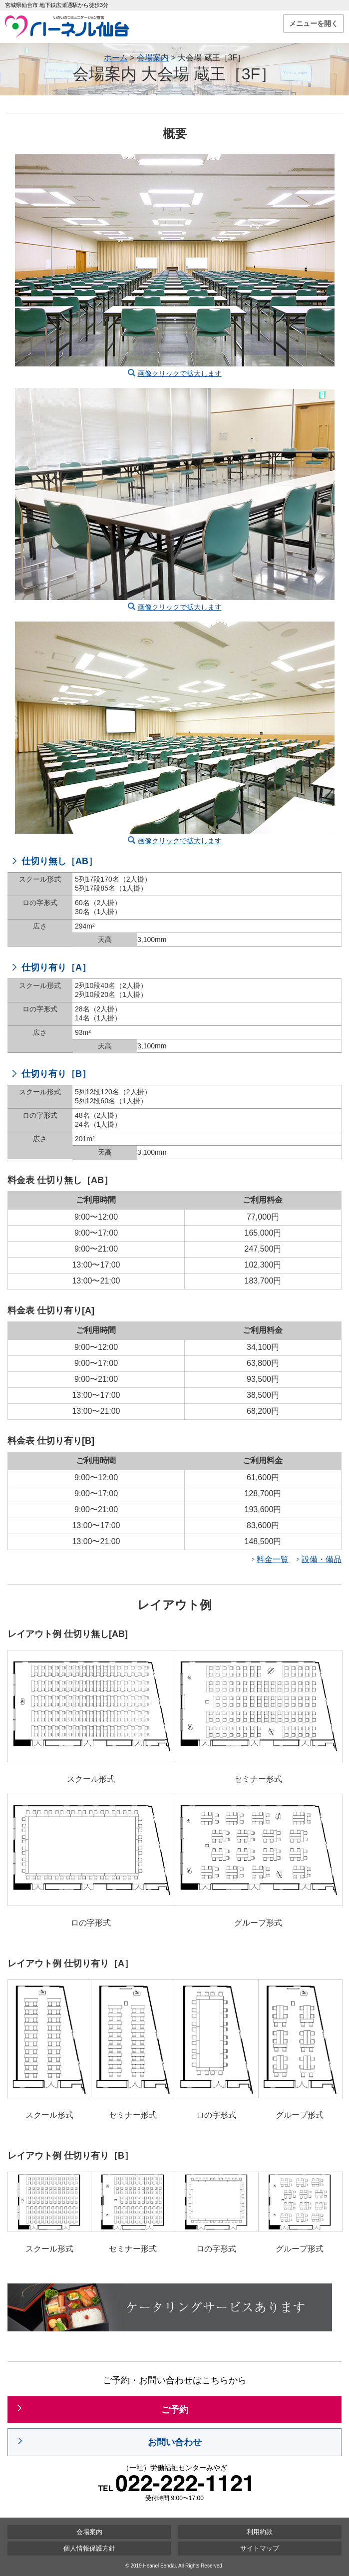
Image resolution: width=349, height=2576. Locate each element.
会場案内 (153, 57)
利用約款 (260, 2532)
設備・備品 (322, 1559)
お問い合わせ (175, 2442)
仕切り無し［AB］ (59, 861)
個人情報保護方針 (89, 2548)
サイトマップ (259, 2548)
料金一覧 (273, 1559)
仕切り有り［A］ (56, 967)
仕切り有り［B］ (56, 1074)
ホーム (116, 57)
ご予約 (174, 2410)
